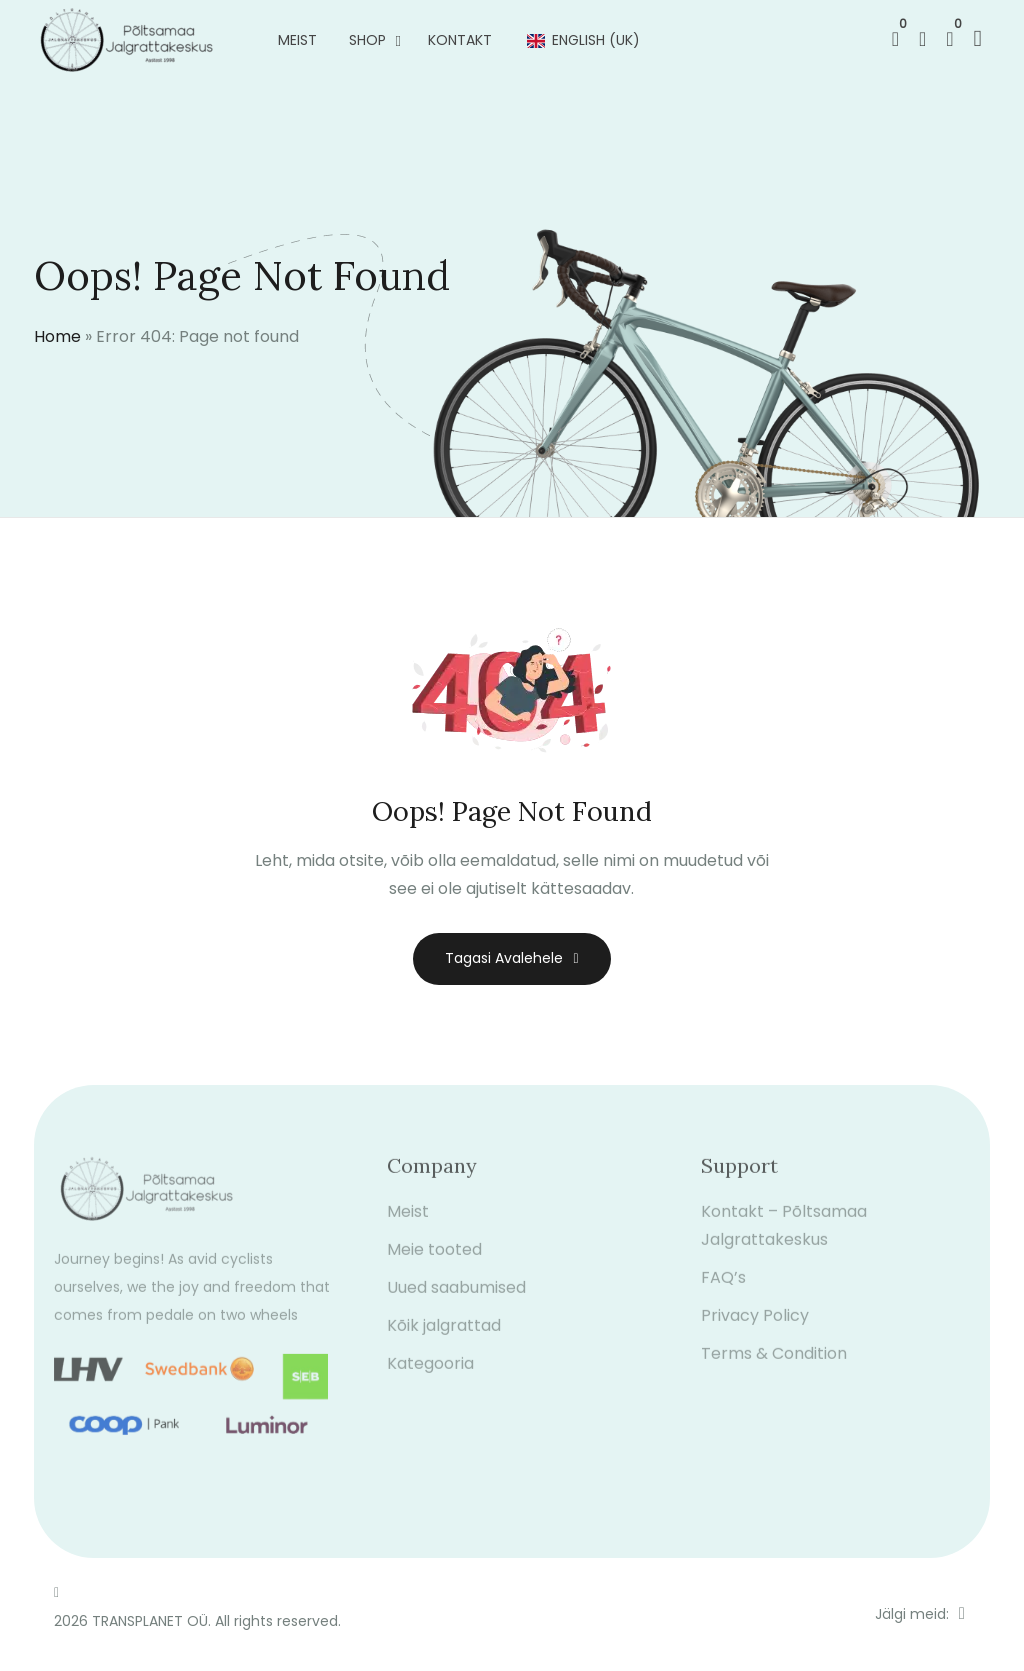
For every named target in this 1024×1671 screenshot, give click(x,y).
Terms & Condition (774, 1364)
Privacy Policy (755, 1326)
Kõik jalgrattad (444, 1336)
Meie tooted (434, 1260)
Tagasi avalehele (511, 958)
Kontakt (460, 40)
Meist (297, 40)
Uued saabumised (456, 1298)
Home (57, 336)
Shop (367, 40)
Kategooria (430, 1374)
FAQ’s (723, 1288)
